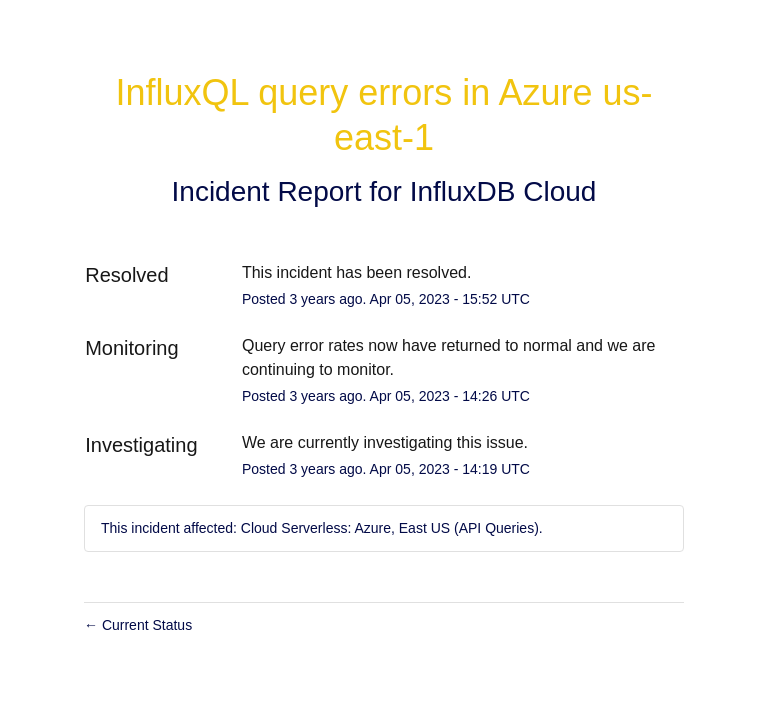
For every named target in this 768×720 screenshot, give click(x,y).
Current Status (138, 625)
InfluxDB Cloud (503, 191)
